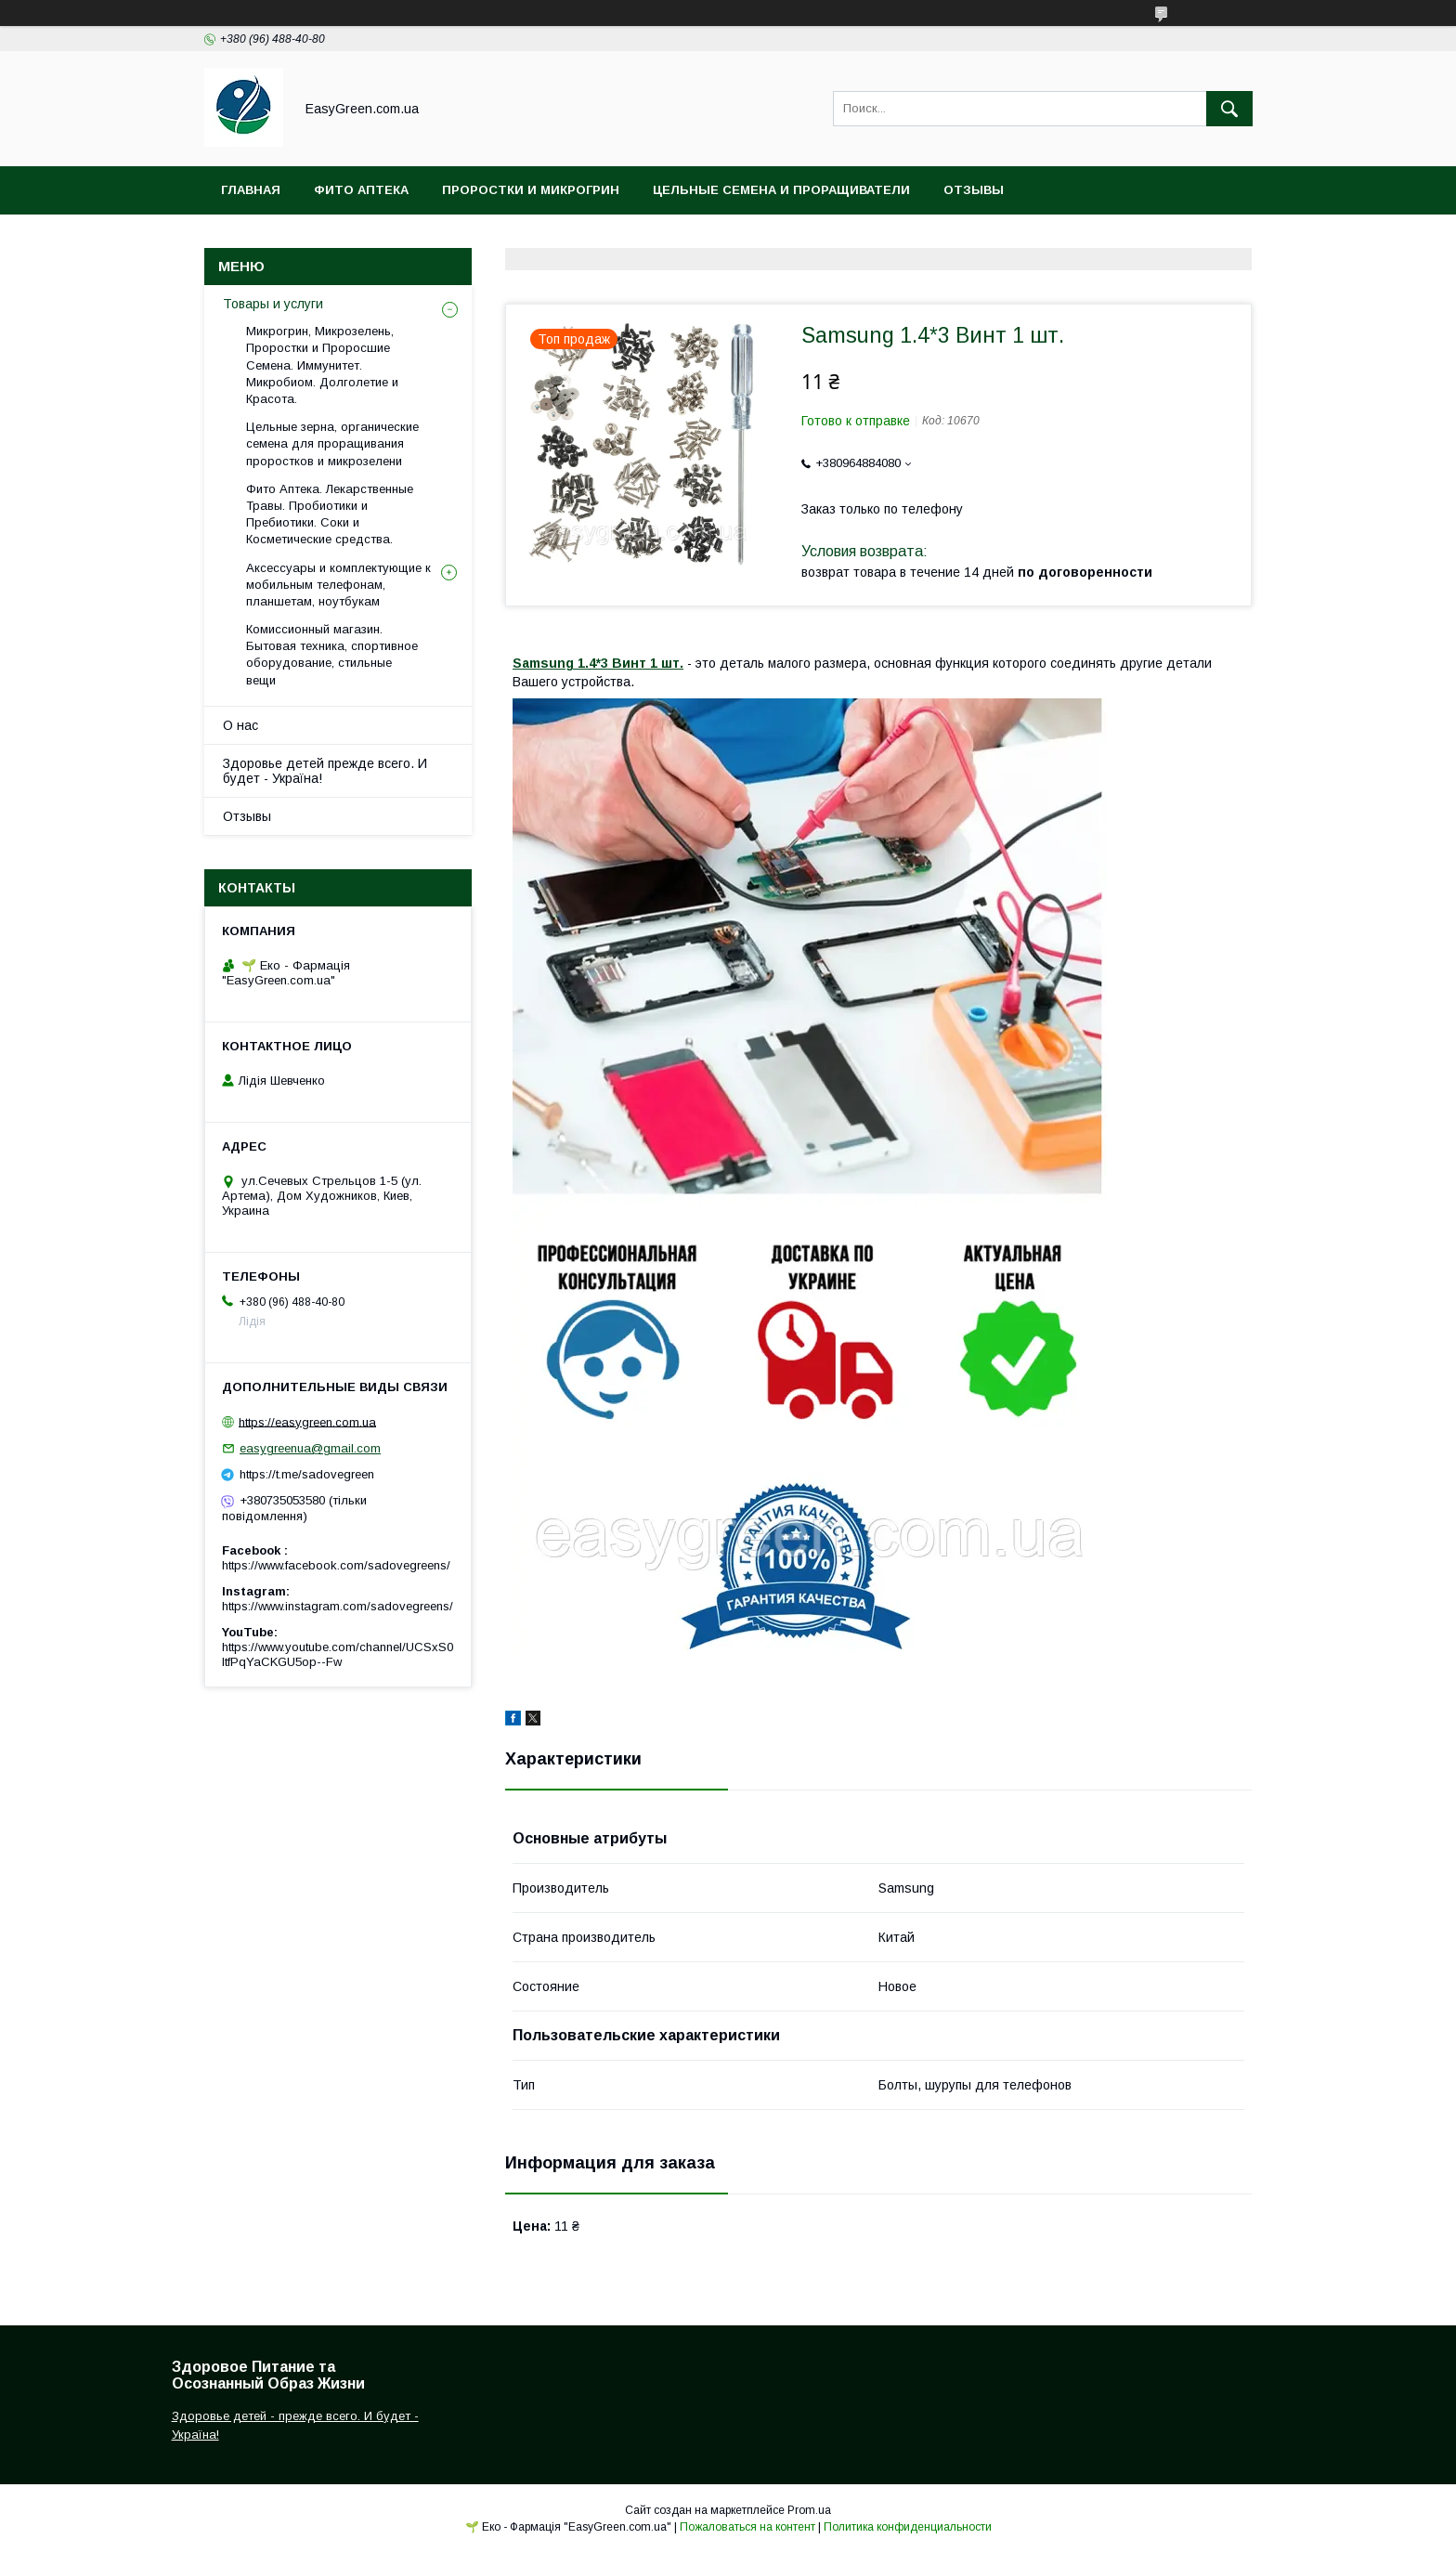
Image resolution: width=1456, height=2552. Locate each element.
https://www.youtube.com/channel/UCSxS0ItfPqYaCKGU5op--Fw (337, 1654)
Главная (250, 190)
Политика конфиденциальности (908, 2526)
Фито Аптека (361, 190)
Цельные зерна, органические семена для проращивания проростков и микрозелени (332, 443)
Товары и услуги (273, 303)
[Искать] (1229, 108)
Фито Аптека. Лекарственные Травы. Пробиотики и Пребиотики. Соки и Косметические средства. (329, 514)
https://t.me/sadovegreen (307, 1474)
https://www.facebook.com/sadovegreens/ (336, 1565)
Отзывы (973, 190)
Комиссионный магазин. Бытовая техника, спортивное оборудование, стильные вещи (332, 654)
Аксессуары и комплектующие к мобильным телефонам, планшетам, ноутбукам (338, 584)
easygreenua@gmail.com (310, 1448)
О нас (240, 725)
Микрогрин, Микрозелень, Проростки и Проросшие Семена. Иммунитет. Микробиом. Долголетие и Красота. (322, 365)
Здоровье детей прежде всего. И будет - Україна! (325, 771)
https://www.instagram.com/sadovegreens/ (337, 1606)
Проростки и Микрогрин (530, 190)
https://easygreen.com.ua (307, 1421)
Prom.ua (809, 2510)
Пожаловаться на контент (747, 2526)
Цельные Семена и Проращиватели (781, 190)
